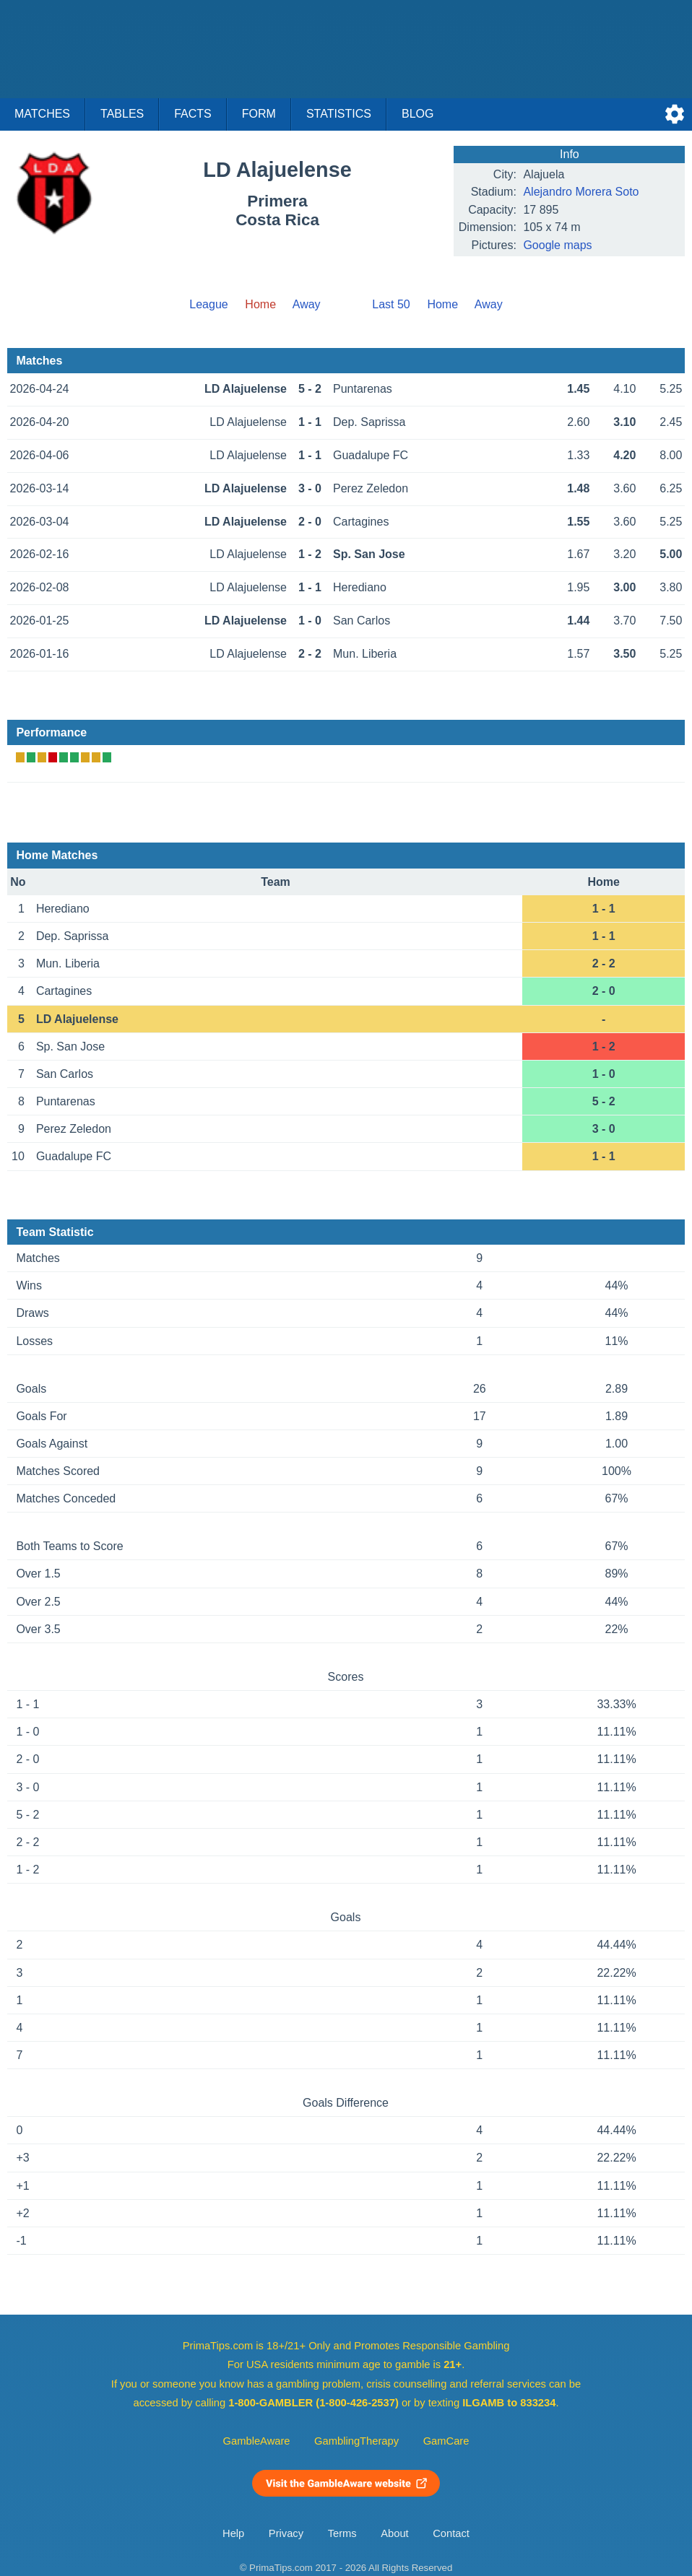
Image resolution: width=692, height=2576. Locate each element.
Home (442, 304)
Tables (122, 114)
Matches (42, 114)
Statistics (338, 114)
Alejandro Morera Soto (581, 192)
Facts (193, 114)
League (208, 304)
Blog (417, 114)
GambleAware (256, 2441)
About (394, 2533)
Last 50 (391, 304)
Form (259, 114)
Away (307, 304)
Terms (342, 2533)
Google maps (557, 245)
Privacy (286, 2533)
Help (233, 2533)
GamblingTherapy (356, 2441)
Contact (451, 2533)
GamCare (446, 2441)
